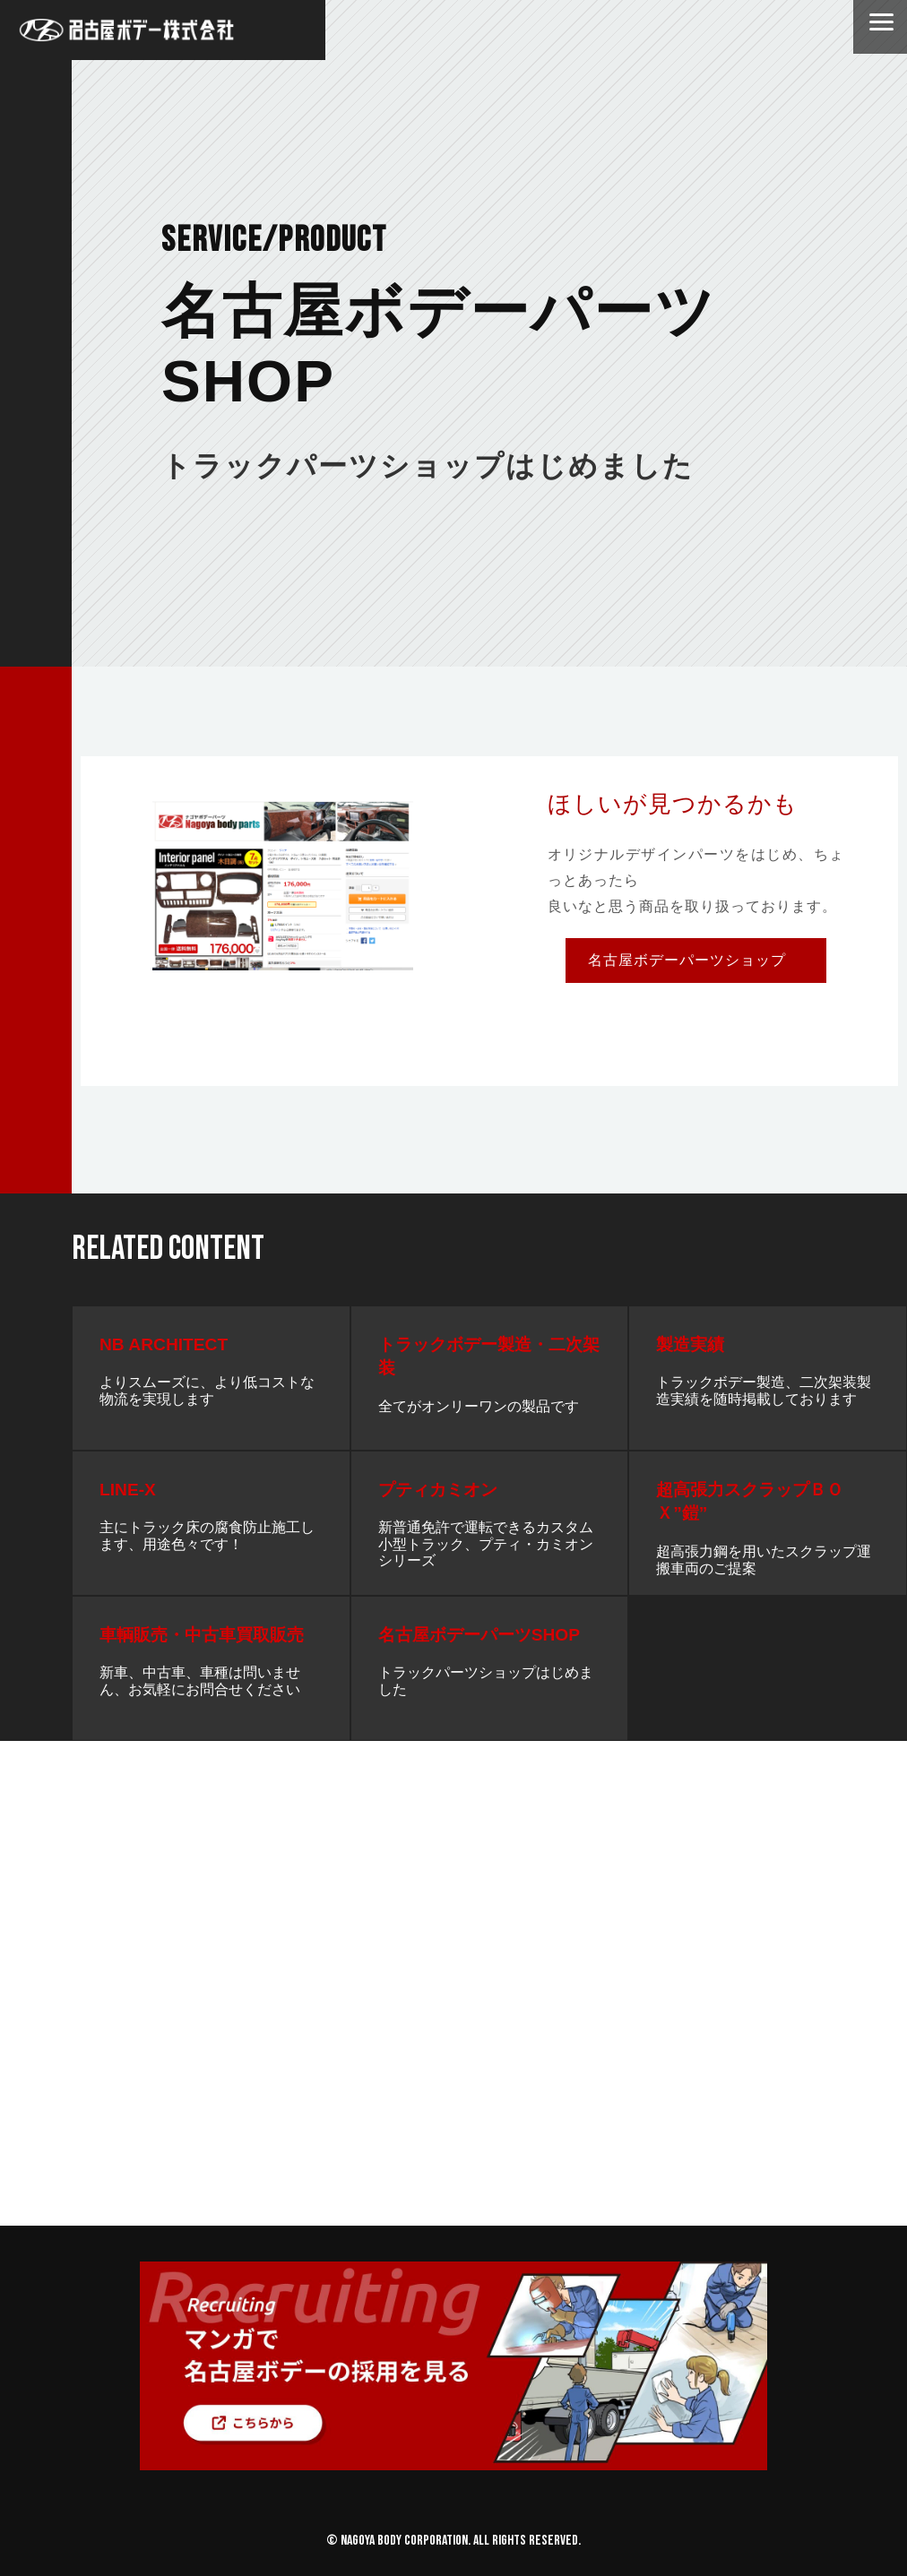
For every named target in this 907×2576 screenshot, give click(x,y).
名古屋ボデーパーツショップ (687, 960)
